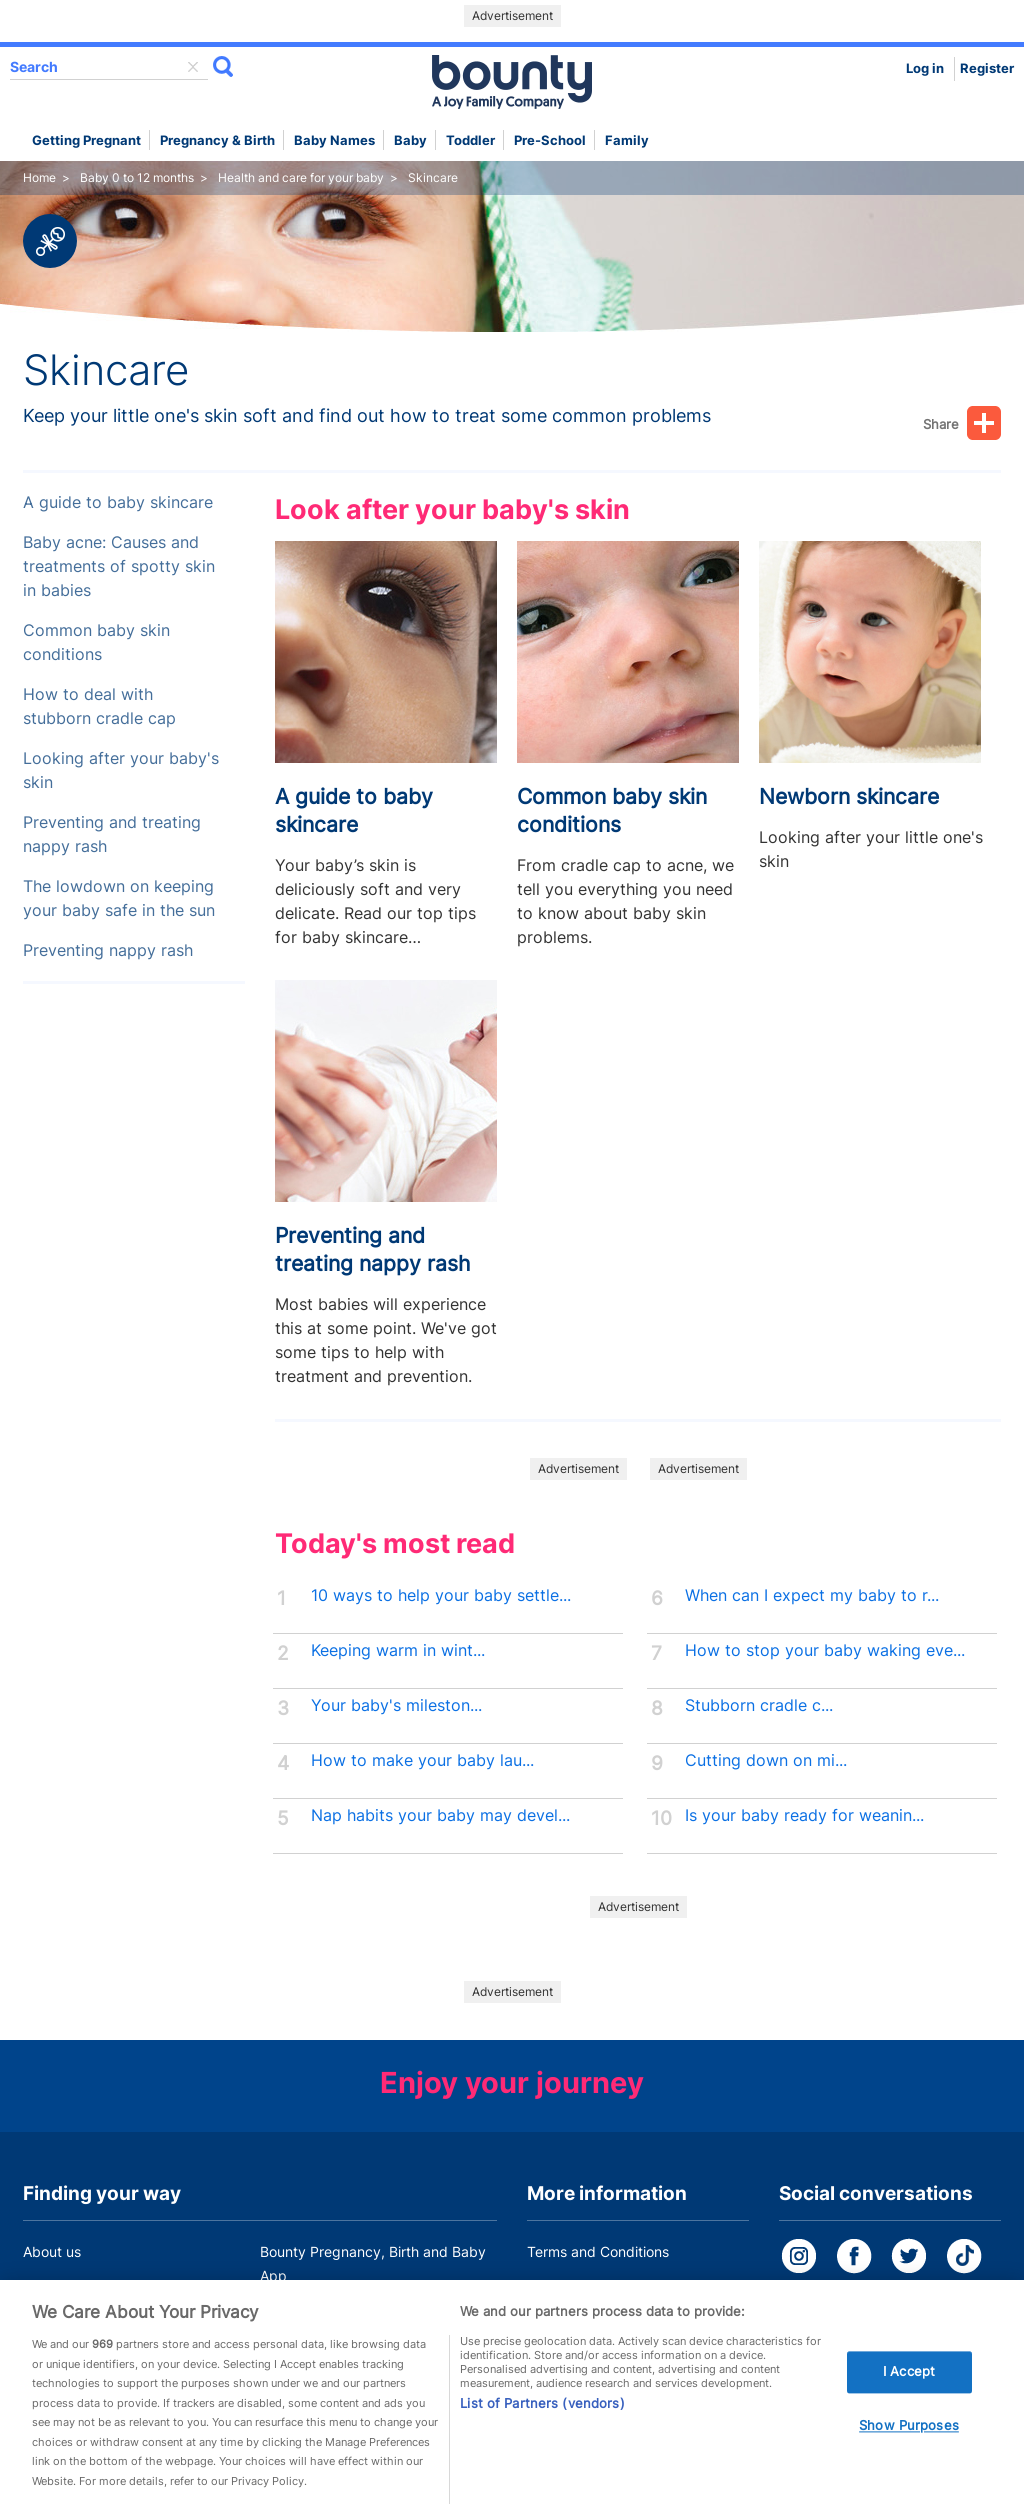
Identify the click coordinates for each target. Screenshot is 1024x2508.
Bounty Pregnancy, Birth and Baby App (373, 2263)
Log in (925, 68)
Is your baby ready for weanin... (804, 1815)
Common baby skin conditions (96, 642)
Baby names (334, 140)
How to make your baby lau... (422, 1760)
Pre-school (550, 140)
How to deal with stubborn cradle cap (99, 706)
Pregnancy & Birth (217, 140)
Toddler (470, 140)
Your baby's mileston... (396, 1705)
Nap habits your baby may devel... (440, 1815)
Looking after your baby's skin (121, 770)
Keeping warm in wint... (398, 1650)
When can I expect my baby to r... (812, 1595)
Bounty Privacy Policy (598, 2289)
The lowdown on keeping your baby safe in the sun (119, 898)
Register (987, 68)
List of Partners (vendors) (542, 2420)
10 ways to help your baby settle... (441, 1595)
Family (627, 140)
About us (52, 2251)
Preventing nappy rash (108, 950)
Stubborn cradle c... (759, 1705)
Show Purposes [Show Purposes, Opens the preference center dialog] (909, 2442)
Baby (410, 140)
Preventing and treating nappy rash (112, 834)
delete (193, 67)
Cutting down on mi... (766, 1760)
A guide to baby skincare (118, 502)
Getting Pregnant (86, 140)
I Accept (909, 2388)
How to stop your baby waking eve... (825, 1650)
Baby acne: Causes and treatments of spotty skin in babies (119, 566)
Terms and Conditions (598, 2251)
